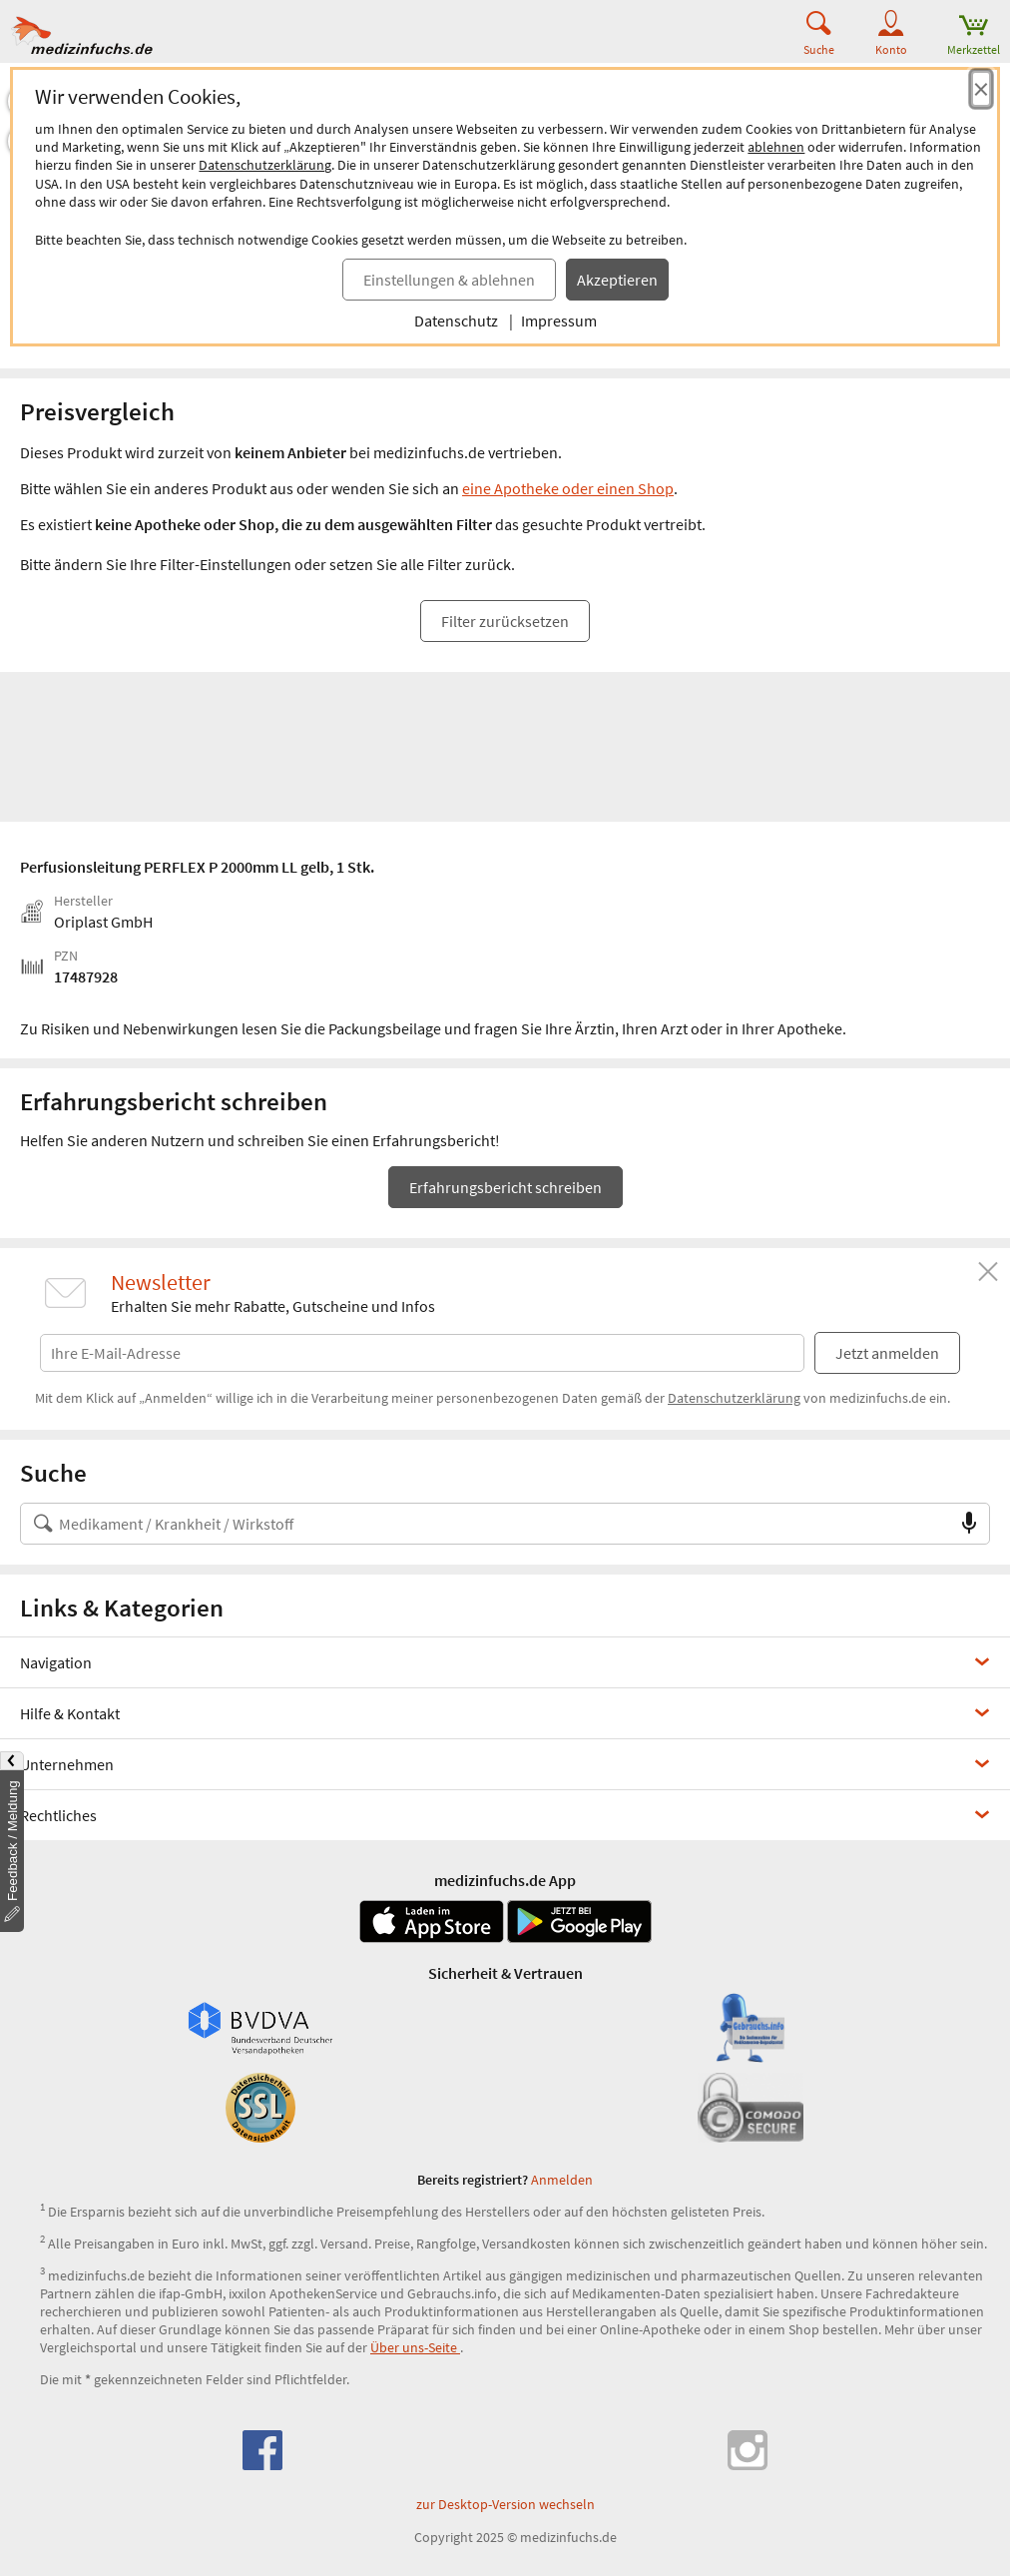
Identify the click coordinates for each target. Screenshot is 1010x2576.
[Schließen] (988, 1272)
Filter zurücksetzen (505, 621)
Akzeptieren (617, 280)
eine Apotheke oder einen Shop (568, 488)
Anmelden (562, 2180)
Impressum (559, 320)
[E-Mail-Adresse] (422, 1349)
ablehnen (776, 147)
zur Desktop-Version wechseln (505, 2504)
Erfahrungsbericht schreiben (505, 1187)
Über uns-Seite (415, 2347)
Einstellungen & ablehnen (449, 280)
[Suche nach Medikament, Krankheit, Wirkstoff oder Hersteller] (485, 1524)
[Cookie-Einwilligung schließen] (981, 89)
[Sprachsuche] (969, 1524)
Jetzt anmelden (887, 1353)
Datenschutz (456, 320)
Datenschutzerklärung (265, 165)
